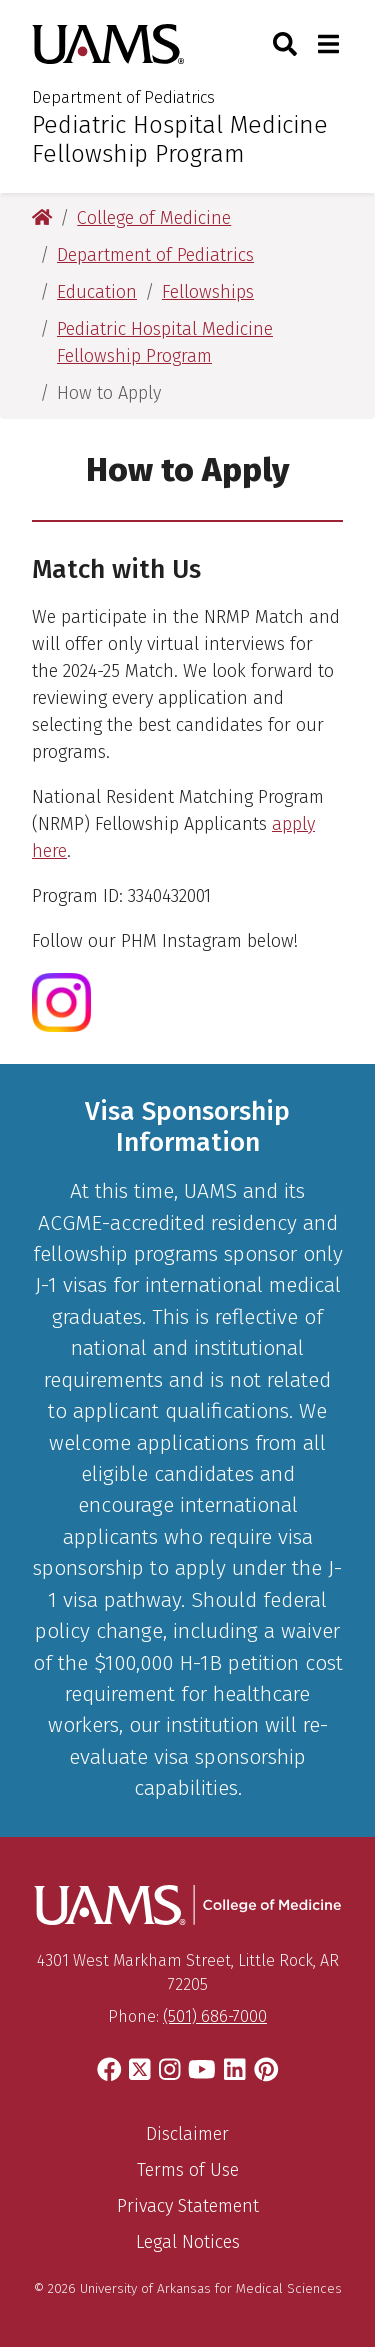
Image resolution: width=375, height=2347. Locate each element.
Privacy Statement (188, 2206)
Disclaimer (187, 2134)
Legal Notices (188, 2242)
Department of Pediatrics (123, 97)
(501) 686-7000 (215, 2016)
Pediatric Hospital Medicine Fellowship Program (180, 139)
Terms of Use (188, 2170)
